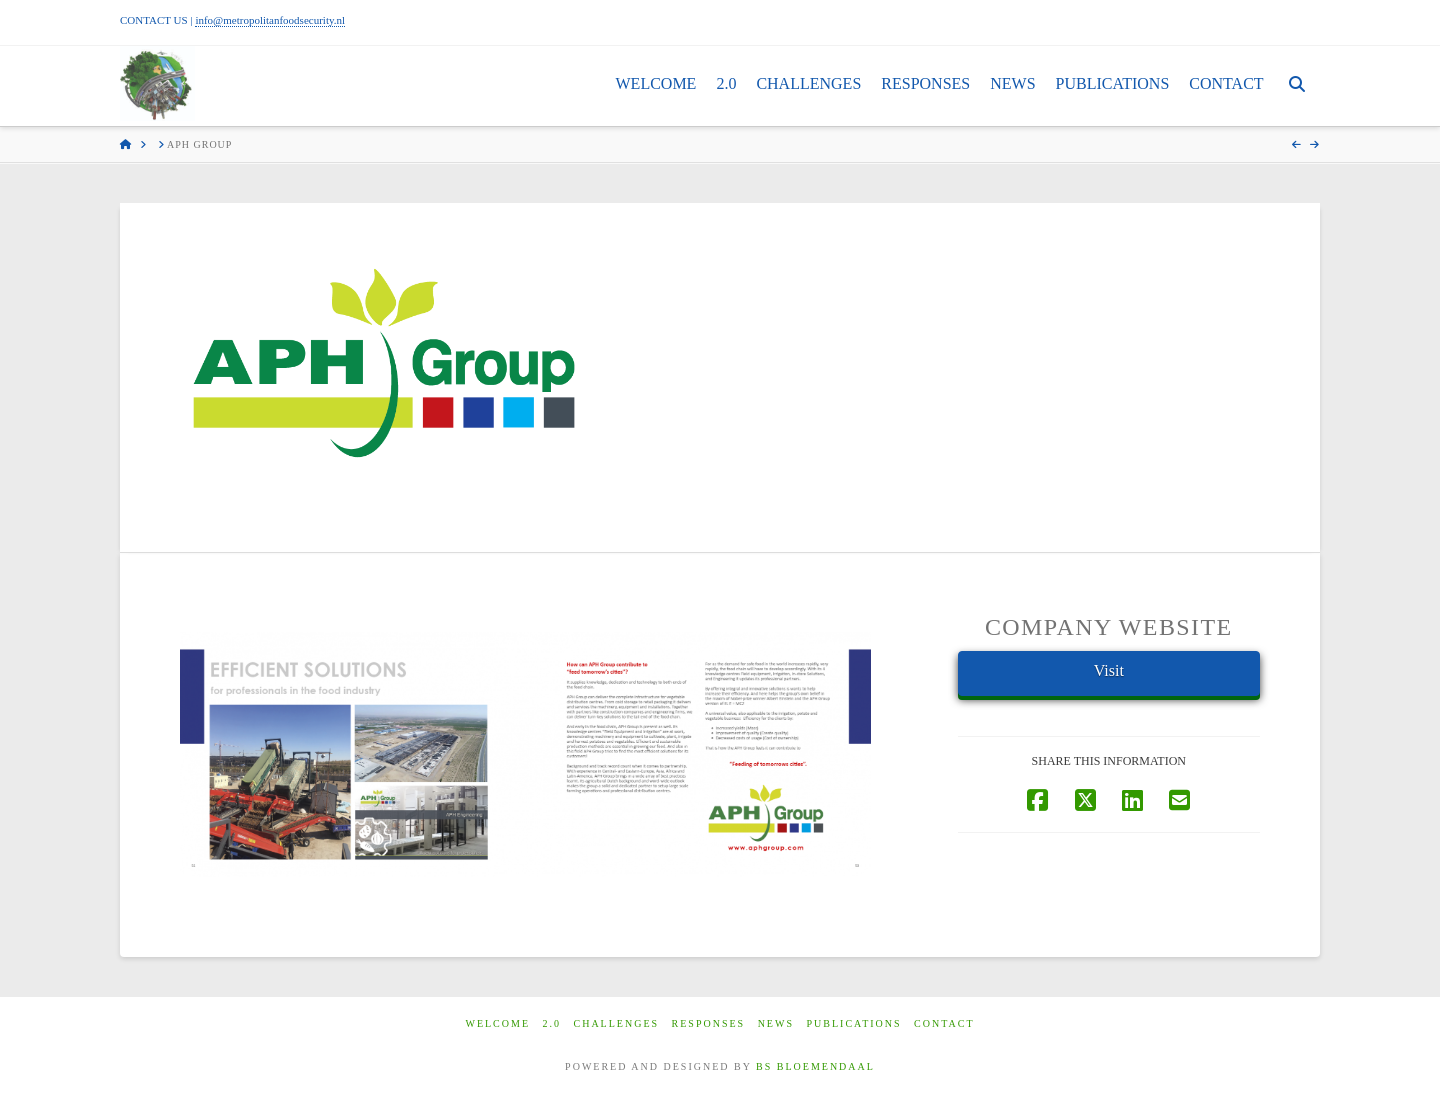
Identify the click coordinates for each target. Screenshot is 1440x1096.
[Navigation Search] (1297, 86)
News (776, 1023)
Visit (1109, 670)
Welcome (497, 1023)
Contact (944, 1023)
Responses (709, 1023)
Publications (853, 1023)
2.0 (552, 1023)
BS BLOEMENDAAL (815, 1066)
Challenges (617, 1023)
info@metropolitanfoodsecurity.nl (270, 20)
